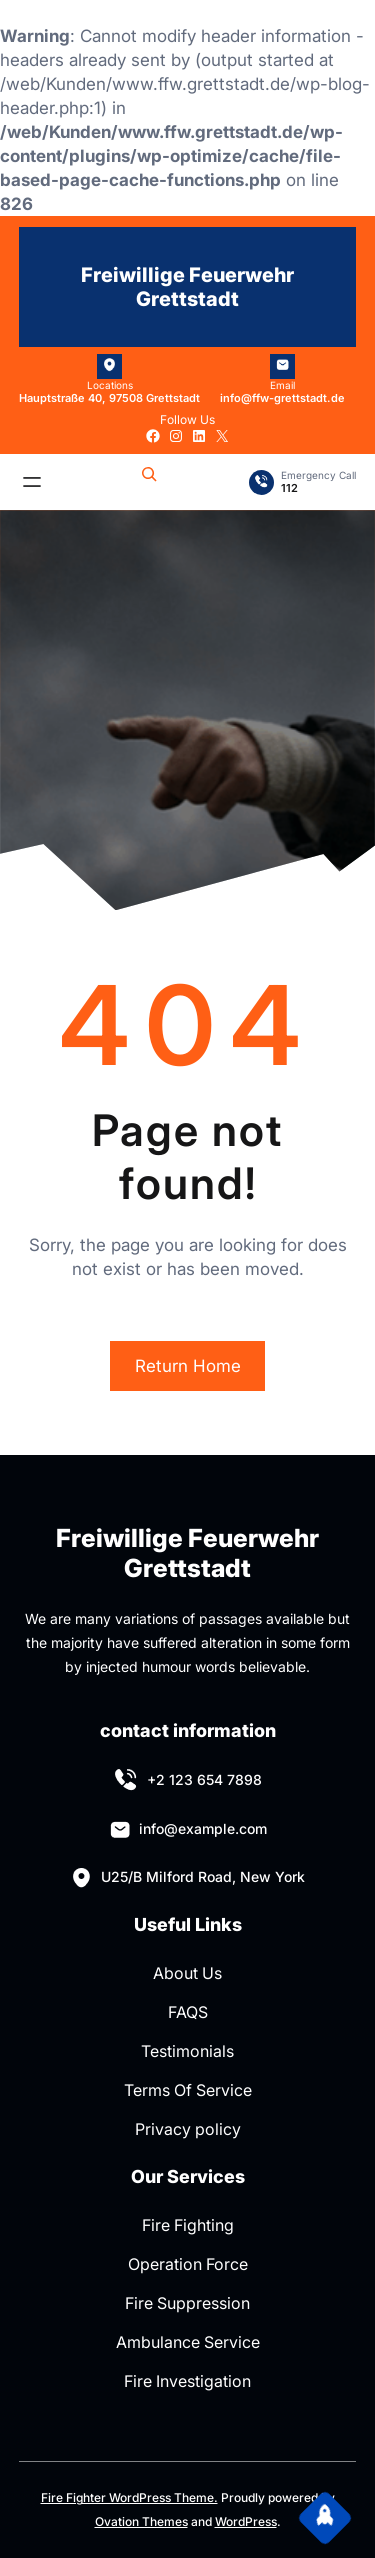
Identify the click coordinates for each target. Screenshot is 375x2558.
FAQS (188, 2012)
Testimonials (187, 2051)
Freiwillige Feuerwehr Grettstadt (187, 287)
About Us (187, 1973)
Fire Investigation (187, 2381)
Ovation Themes (141, 2521)
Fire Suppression (187, 2303)
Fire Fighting (188, 2225)
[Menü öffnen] (32, 482)
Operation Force (188, 2264)
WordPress (246, 2521)
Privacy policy (188, 2129)
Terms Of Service (188, 2090)
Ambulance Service (188, 2342)
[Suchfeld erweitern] (149, 482)
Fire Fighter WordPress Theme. (129, 2497)
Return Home (188, 1366)
